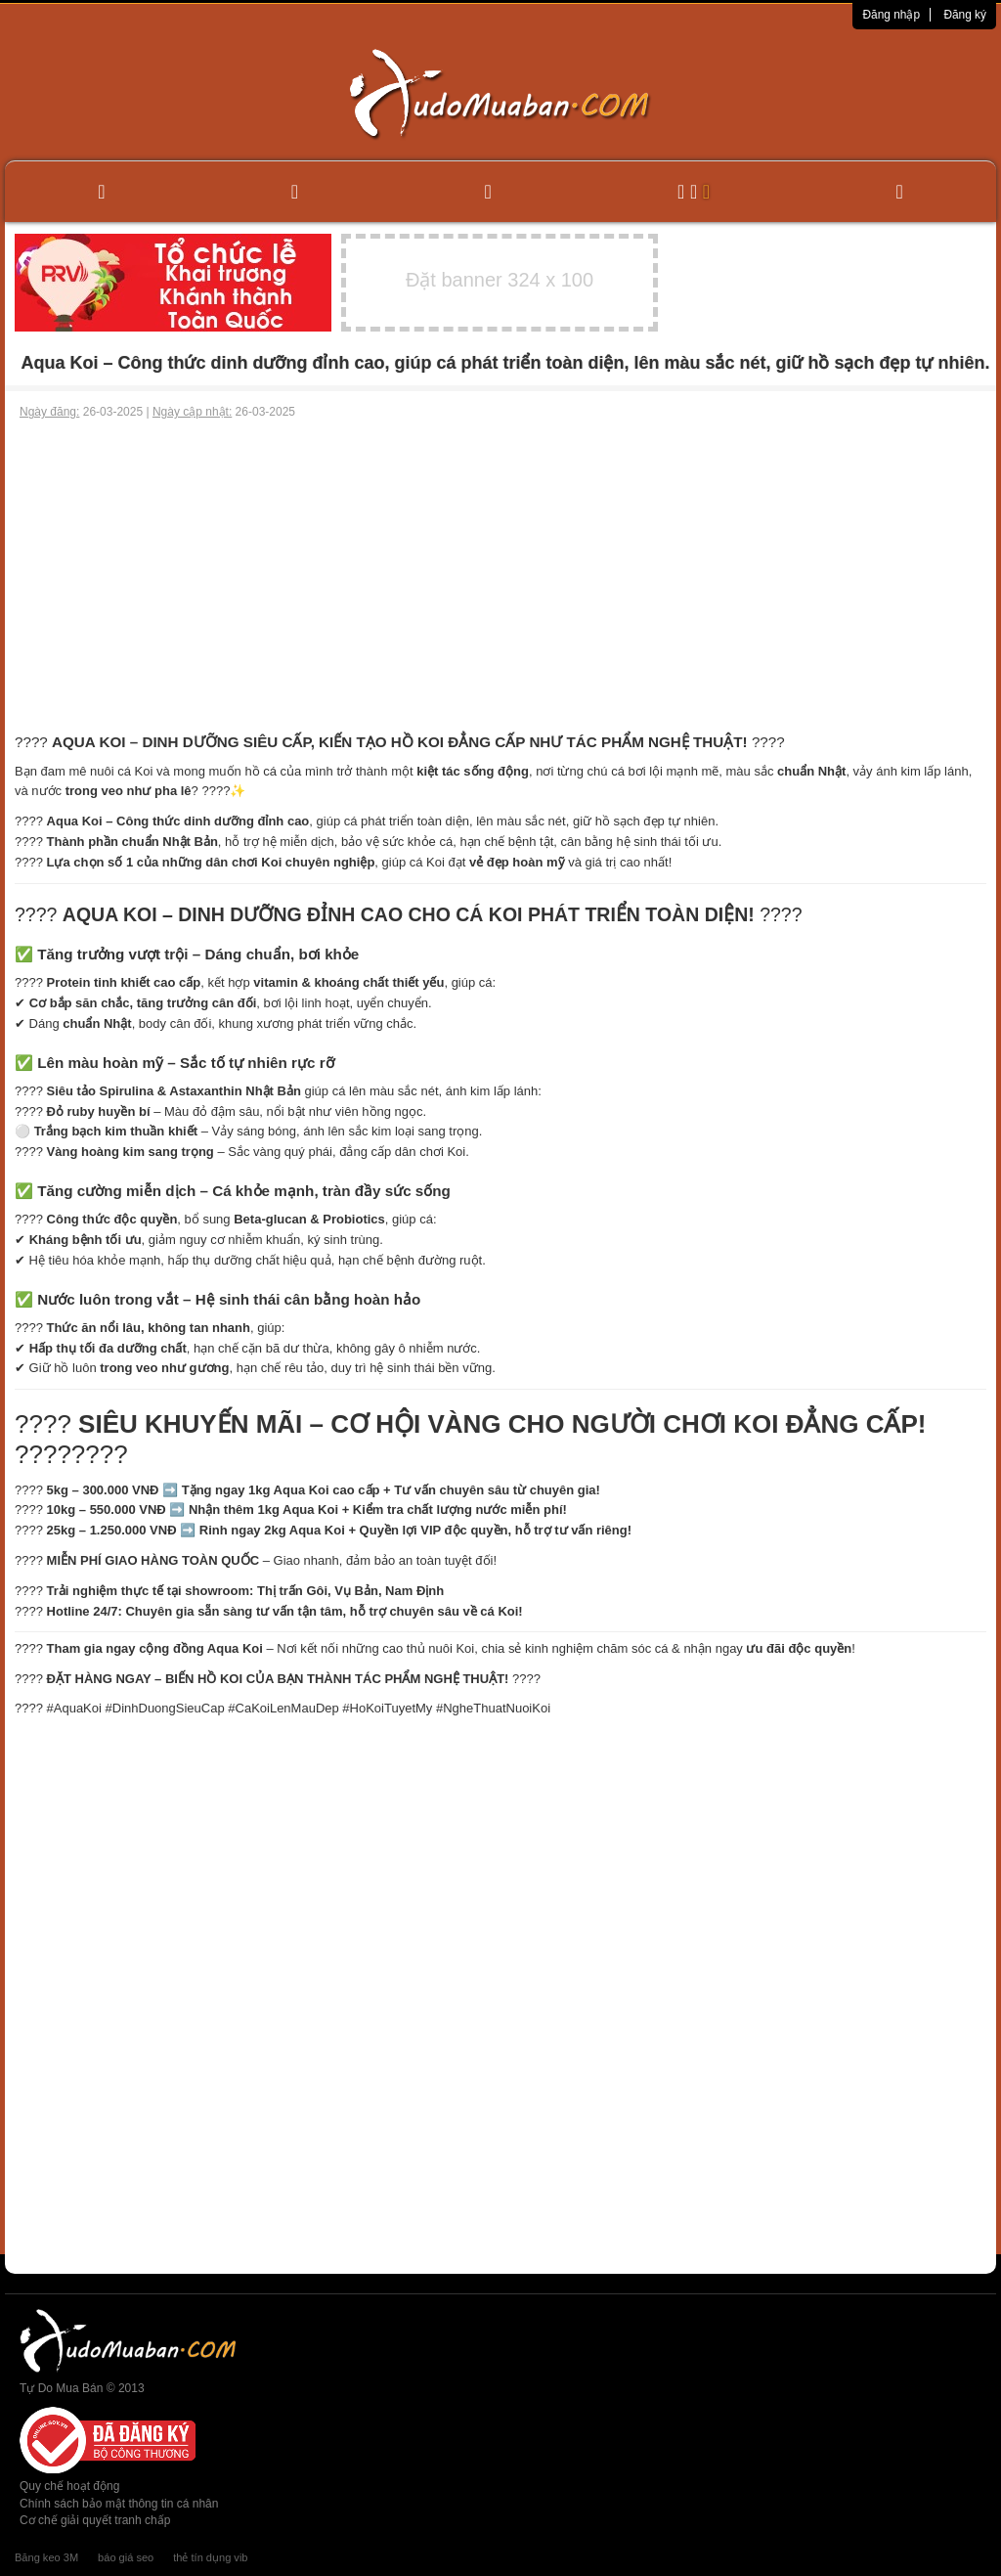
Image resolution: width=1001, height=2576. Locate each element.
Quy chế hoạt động (69, 2486)
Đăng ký (964, 15)
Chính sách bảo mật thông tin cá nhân (119, 2503)
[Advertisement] (500, 567)
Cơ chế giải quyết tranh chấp (95, 2520)
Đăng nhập (891, 15)
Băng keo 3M (46, 2557)
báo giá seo (125, 2557)
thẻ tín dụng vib (210, 2557)
